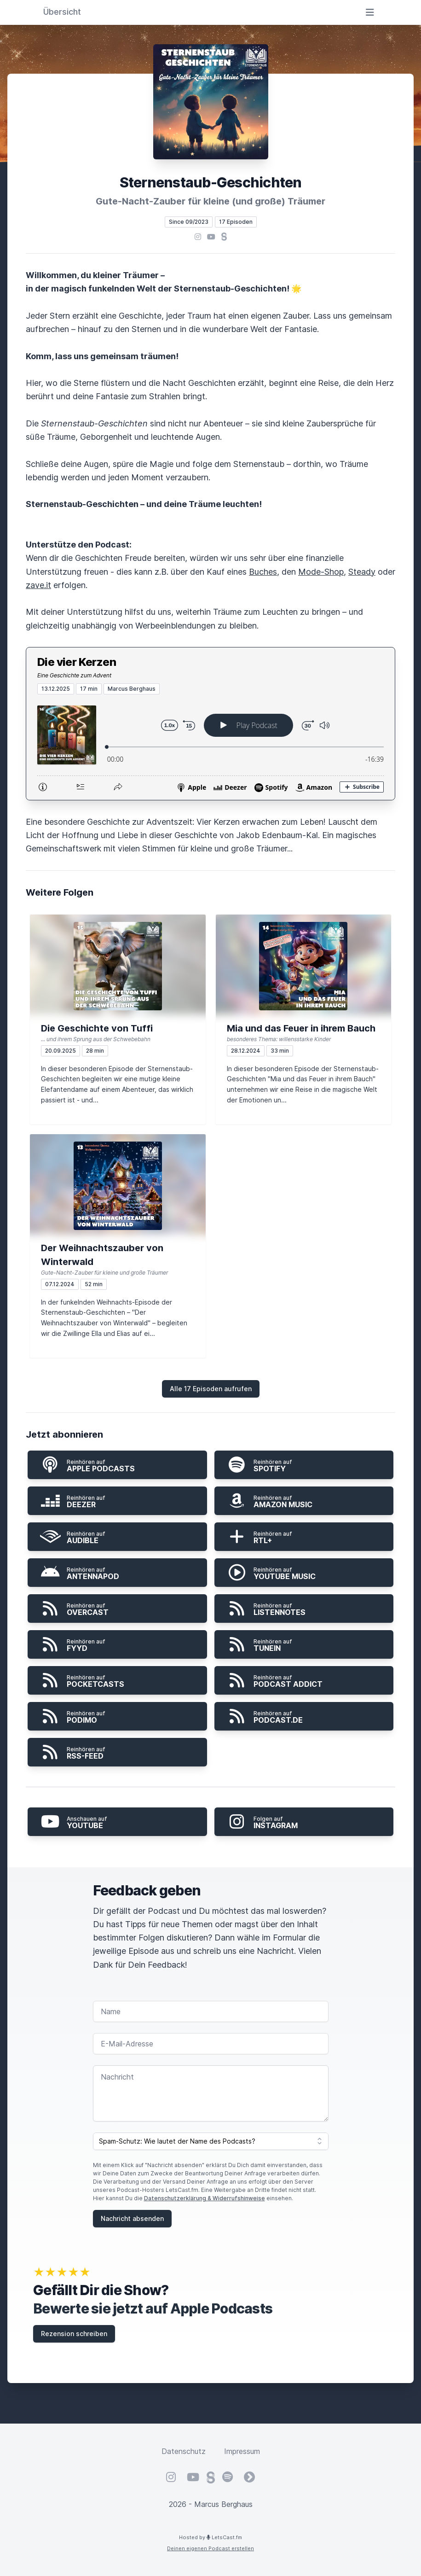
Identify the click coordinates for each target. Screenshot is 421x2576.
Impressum (242, 2451)
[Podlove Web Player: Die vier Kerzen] (210, 747)
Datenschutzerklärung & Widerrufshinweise (204, 2198)
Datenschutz (183, 2451)
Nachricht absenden (132, 2218)
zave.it (38, 585)
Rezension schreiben (74, 2333)
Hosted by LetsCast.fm (210, 2537)
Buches (263, 572)
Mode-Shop (321, 572)
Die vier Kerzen (76, 662)
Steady (361, 572)
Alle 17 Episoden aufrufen (211, 1389)
